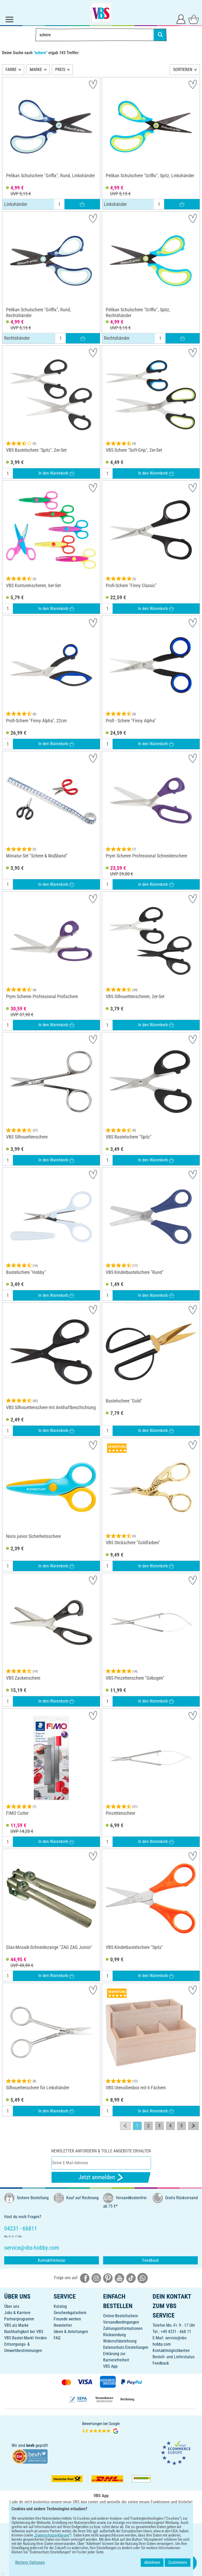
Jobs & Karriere (17, 2312)
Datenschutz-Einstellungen (125, 2347)
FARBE (11, 69)
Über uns (11, 2306)
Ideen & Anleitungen (71, 2331)
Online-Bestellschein (120, 2315)
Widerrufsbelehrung (120, 2341)
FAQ (57, 2337)
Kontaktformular (51, 2260)
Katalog (60, 2306)
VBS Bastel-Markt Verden (25, 2337)
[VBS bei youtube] (119, 2277)
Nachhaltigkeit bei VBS (23, 2331)
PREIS (60, 69)
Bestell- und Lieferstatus (173, 2356)
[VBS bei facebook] (84, 2277)
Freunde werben (67, 2318)
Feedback (150, 2260)
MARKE (36, 69)
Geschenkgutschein (70, 2312)
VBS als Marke (16, 2325)
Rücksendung (114, 2334)
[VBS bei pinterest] (108, 2277)
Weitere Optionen (30, 2562)
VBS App (110, 2366)
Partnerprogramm (19, 2318)
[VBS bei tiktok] (131, 2277)
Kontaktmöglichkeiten (171, 2350)
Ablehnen (152, 2562)
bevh (30, 2445)
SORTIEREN (182, 69)
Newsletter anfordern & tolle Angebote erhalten (101, 2150)
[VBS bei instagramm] (96, 2277)
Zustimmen (177, 2562)
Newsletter (63, 2325)
